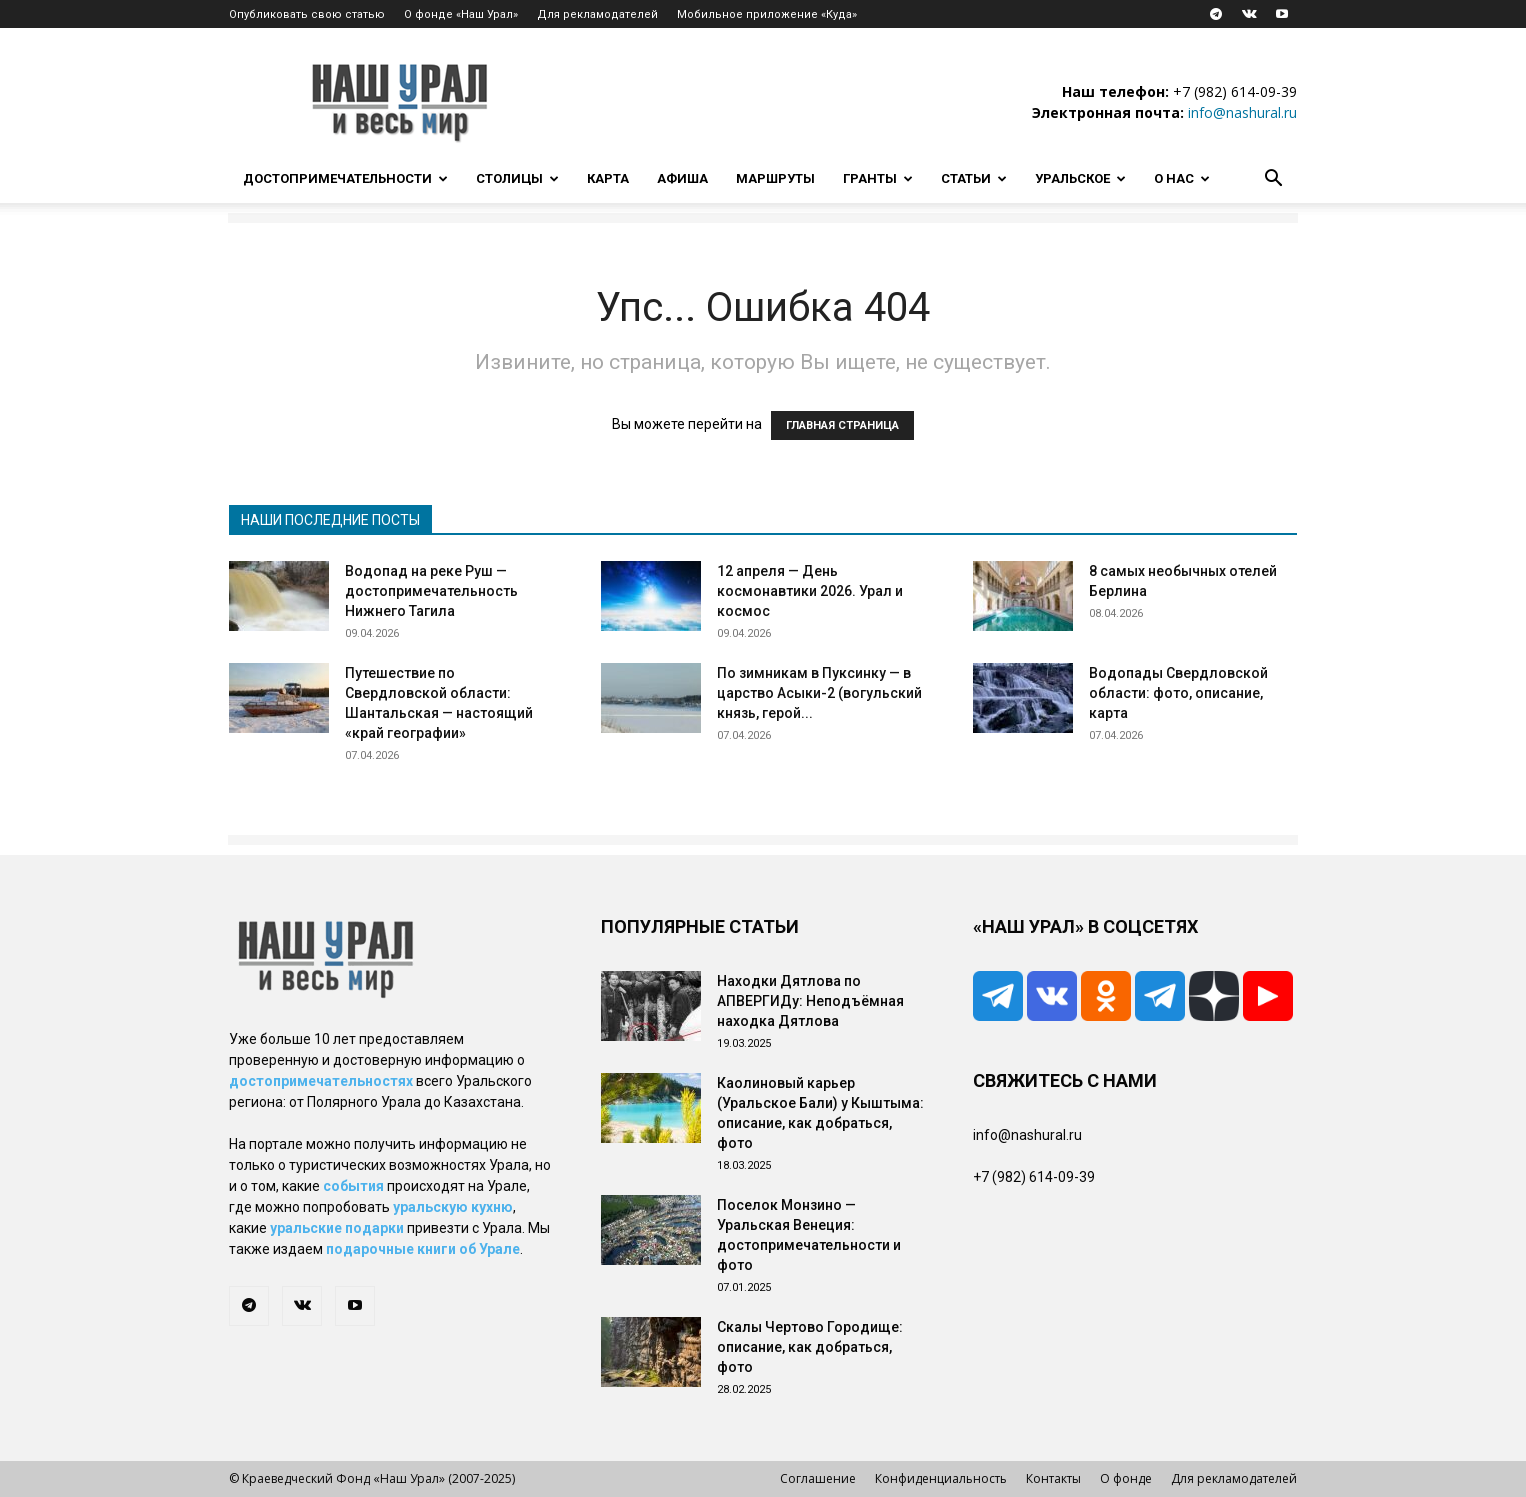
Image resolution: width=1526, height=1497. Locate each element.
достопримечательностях (321, 1081)
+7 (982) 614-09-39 (1235, 91)
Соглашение (818, 1478)
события (353, 1186)
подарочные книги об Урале (423, 1249)
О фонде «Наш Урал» (461, 14)
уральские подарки (337, 1228)
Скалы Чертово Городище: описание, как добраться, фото (810, 1347)
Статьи (974, 178)
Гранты (878, 178)
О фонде (1126, 1478)
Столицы (517, 178)
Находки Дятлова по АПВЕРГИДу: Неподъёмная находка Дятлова (810, 1001)
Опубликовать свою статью (307, 14)
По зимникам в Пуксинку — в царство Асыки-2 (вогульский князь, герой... (819, 693)
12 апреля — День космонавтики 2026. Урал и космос (810, 591)
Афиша (682, 178)
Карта (608, 178)
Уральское (1080, 178)
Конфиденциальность (941, 1478)
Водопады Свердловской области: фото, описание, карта (1178, 693)
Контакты (1053, 1478)
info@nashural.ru (1242, 112)
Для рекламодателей (597, 14)
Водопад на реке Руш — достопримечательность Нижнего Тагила (431, 591)
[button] (1273, 180)
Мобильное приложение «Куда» (767, 14)
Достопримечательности (345, 178)
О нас (1182, 178)
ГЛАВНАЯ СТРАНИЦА (842, 425)
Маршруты (775, 178)
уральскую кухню (453, 1207)
